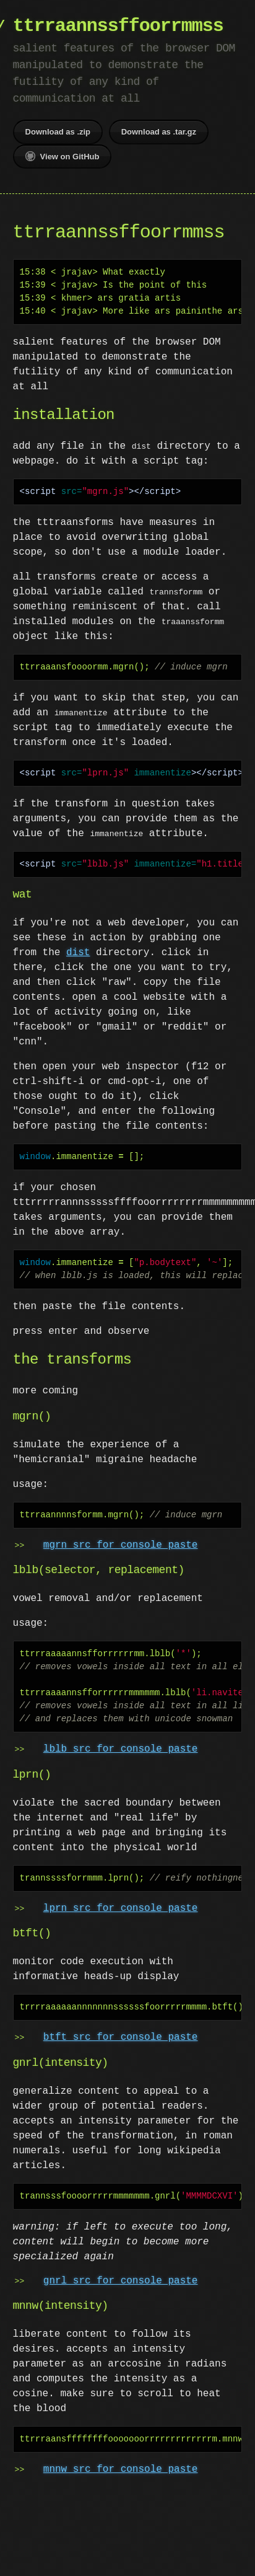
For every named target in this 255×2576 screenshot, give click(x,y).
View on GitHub (62, 156)
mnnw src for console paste (120, 2469)
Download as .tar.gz (158, 131)
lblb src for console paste (120, 1749)
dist (78, 952)
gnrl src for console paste (120, 2281)
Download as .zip (57, 131)
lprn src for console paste (120, 1908)
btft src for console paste (120, 2037)
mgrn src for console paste (120, 1545)
